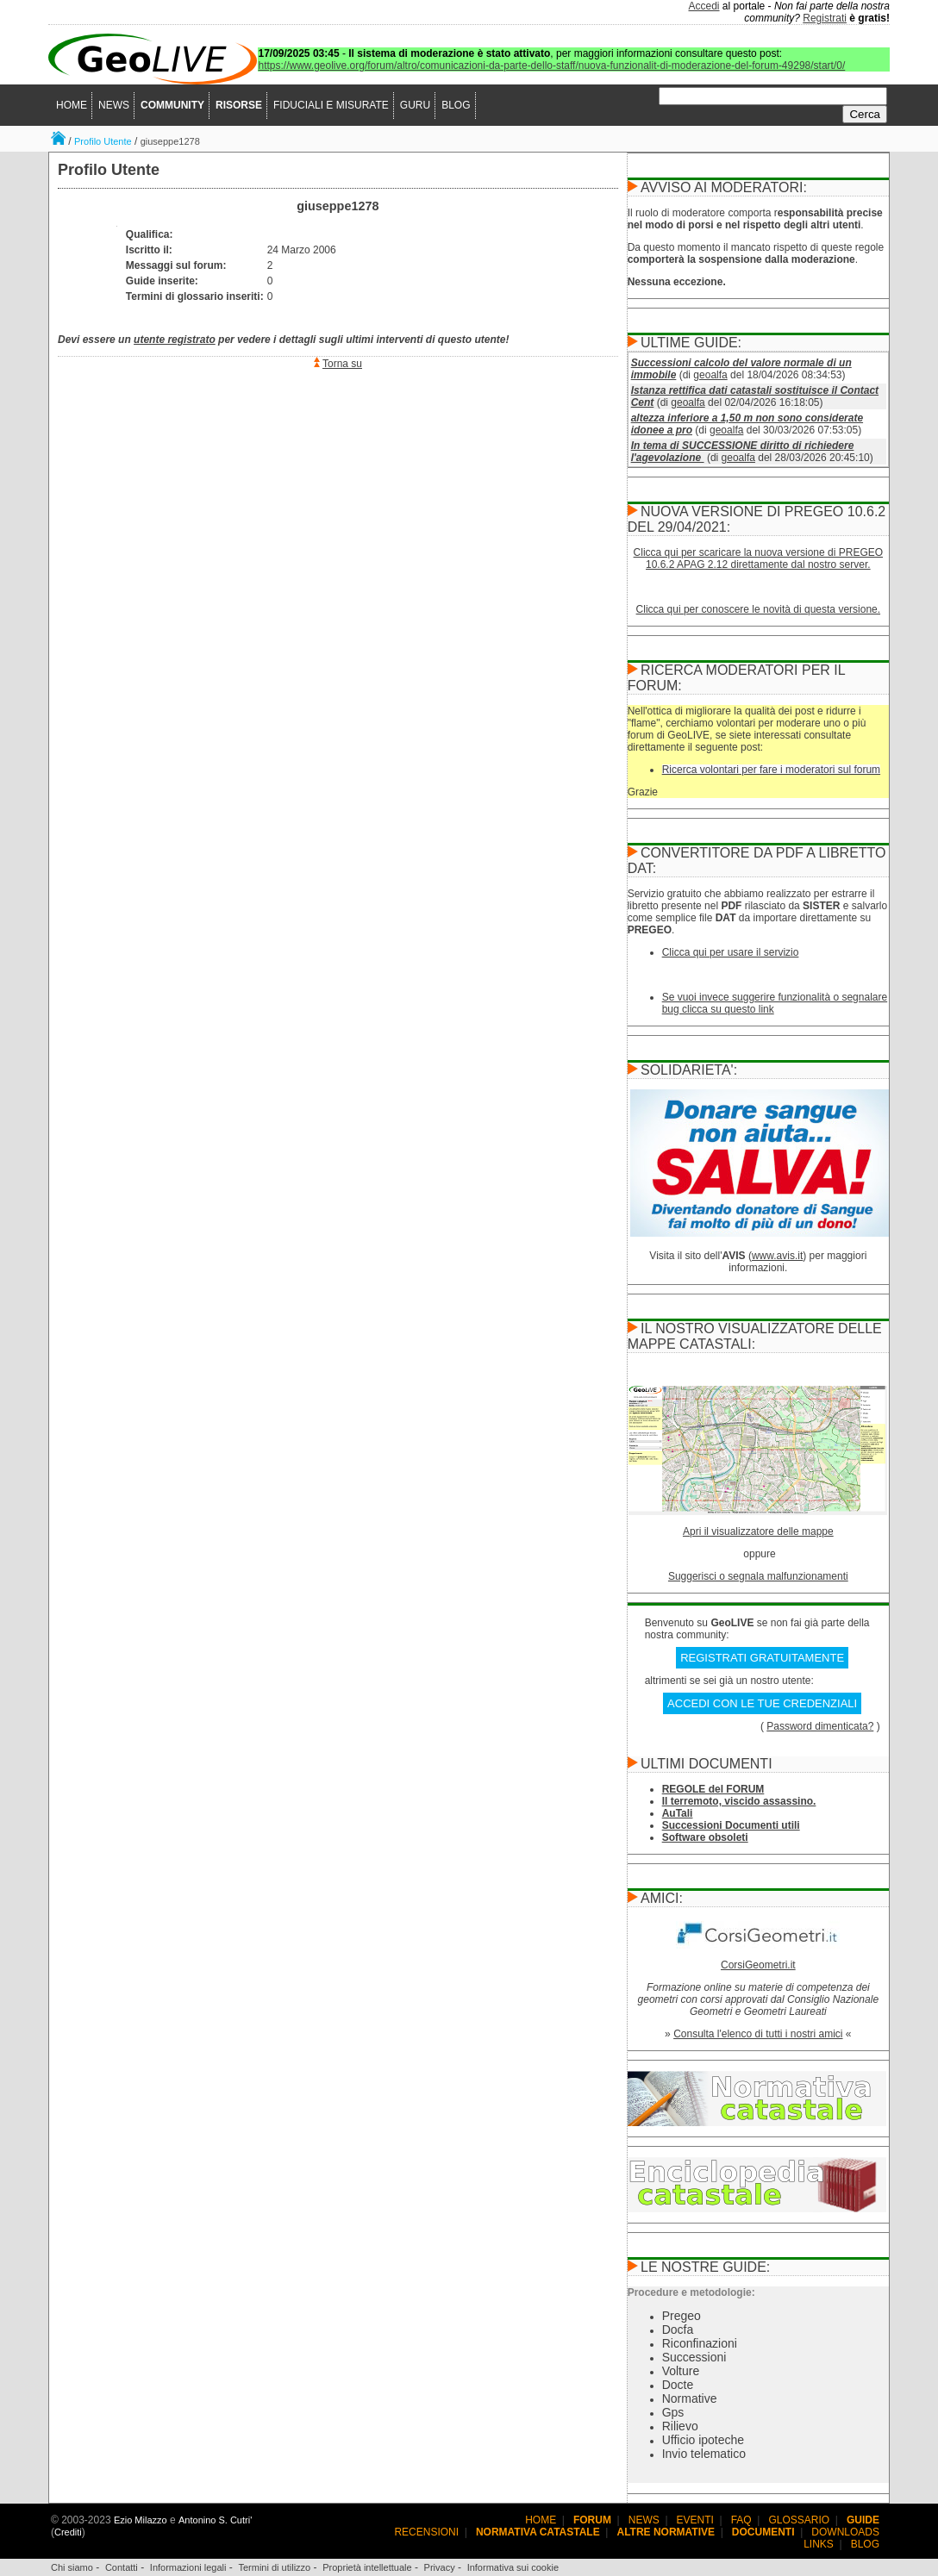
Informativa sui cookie (513, 2567)
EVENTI (695, 2520)
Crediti (68, 2532)
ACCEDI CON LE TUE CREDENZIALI (762, 1703)
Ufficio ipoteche (703, 2440)
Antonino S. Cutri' (215, 2520)
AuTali (677, 1813)
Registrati (825, 18)
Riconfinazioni (699, 2343)
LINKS (819, 2544)
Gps (673, 2412)
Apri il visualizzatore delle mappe (758, 1531)
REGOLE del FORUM (713, 1789)
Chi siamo (72, 2567)
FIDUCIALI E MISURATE (331, 105)
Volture (681, 2371)
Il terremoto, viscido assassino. (739, 1801)
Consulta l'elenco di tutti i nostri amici (757, 2034)
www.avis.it (777, 1256)
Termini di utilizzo (274, 2567)
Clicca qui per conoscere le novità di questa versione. (758, 609)
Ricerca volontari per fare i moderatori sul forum (771, 770)
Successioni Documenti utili (731, 1825)
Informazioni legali (188, 2567)
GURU (415, 105)
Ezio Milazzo (140, 2520)
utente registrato (175, 340)
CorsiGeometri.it (758, 1965)
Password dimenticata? (819, 1726)
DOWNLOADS (845, 2532)
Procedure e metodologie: (691, 2292)
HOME (71, 105)
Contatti (121, 2567)
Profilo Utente (103, 141)
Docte (678, 2385)
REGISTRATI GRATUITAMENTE (762, 1657)
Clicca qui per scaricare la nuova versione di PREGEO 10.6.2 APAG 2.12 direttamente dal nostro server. (758, 558)
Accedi (704, 6)
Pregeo (681, 2316)
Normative (689, 2398)
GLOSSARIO (799, 2520)
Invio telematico (704, 2454)
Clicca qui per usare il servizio (730, 952)
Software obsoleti (705, 1837)
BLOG (455, 105)
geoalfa (710, 375)
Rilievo (680, 2426)
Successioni (694, 2357)
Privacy (439, 2567)
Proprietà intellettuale (366, 2567)
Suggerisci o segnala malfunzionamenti (758, 1576)
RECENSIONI (426, 2532)
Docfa (678, 2329)
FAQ (741, 2520)
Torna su (342, 364)
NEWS (113, 105)
